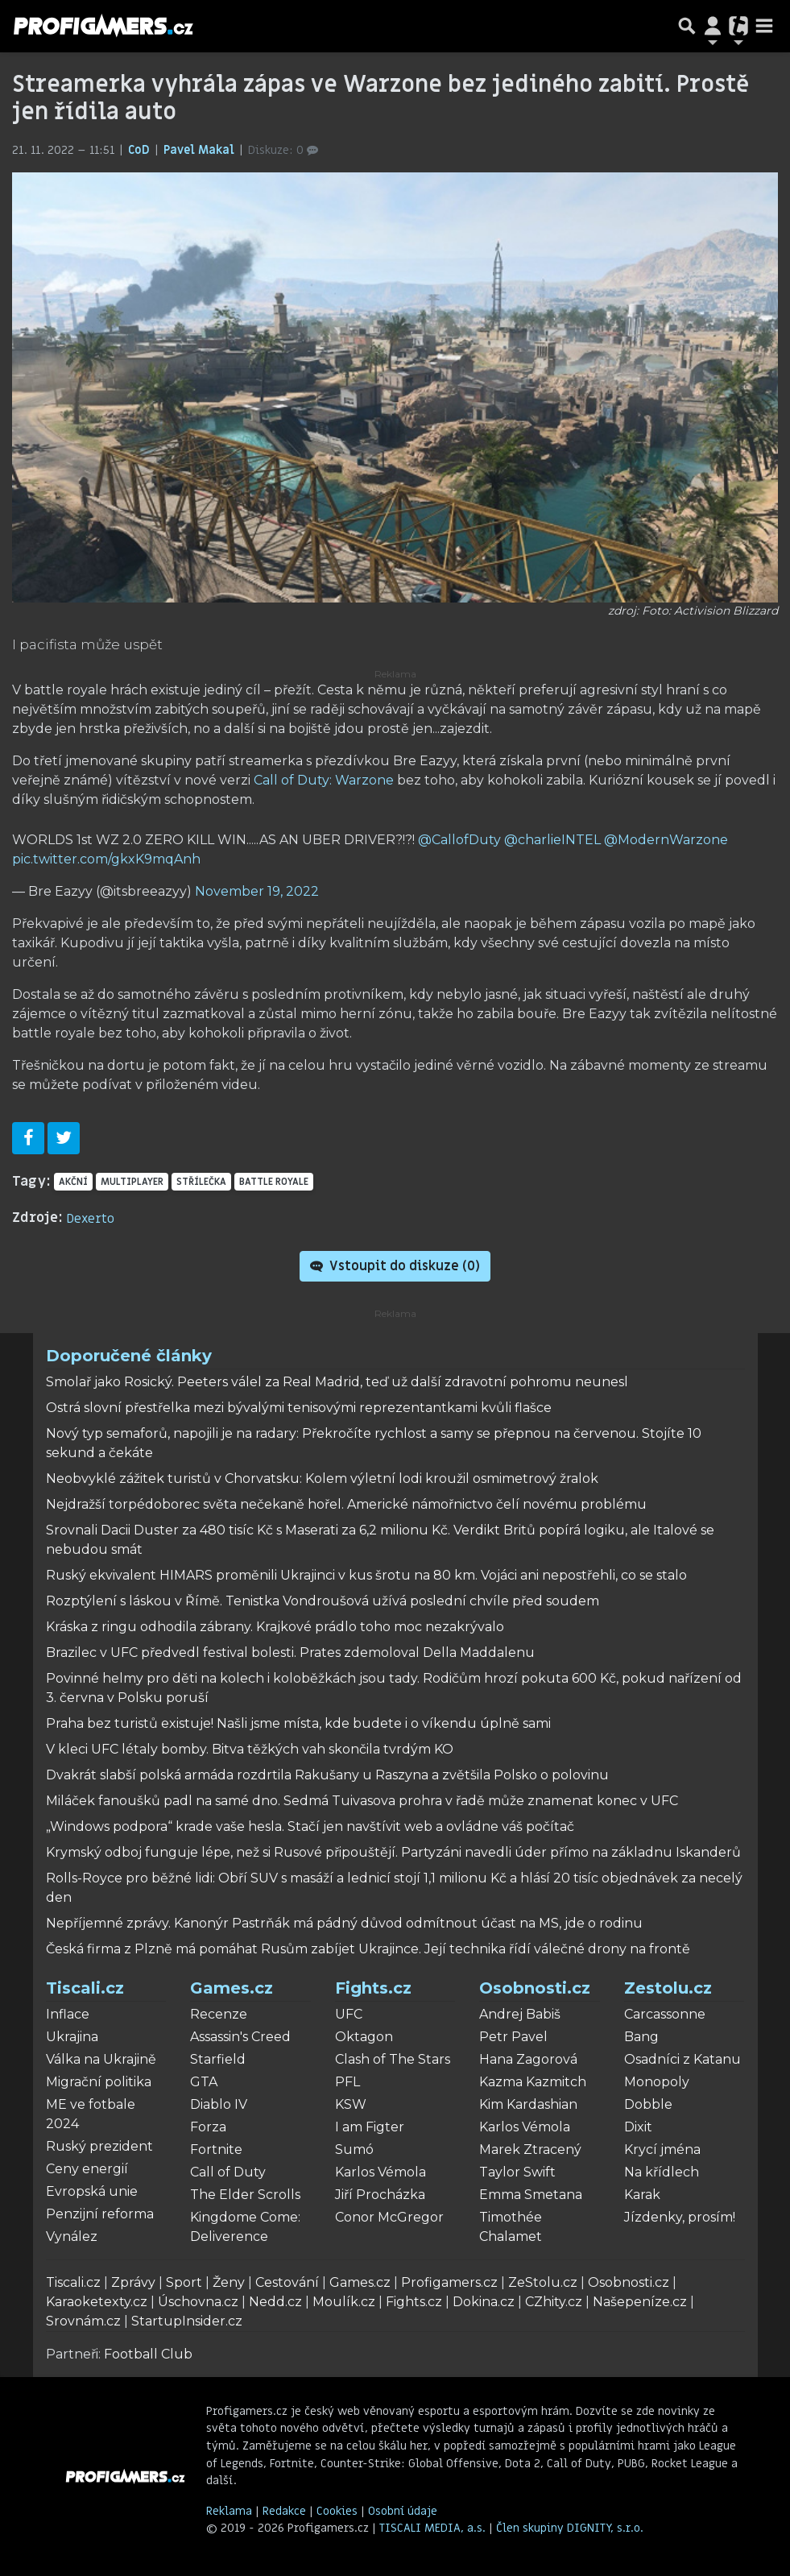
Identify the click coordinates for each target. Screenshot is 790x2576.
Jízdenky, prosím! (679, 2217)
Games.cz (231, 1988)
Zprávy (133, 2282)
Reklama (229, 2511)
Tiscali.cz (85, 1988)
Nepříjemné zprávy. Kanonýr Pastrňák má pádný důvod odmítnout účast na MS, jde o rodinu (344, 1923)
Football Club (148, 2354)
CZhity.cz (553, 2301)
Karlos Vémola (380, 2172)
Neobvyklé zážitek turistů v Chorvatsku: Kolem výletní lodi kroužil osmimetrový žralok (322, 1478)
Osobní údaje (402, 2511)
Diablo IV (218, 2104)
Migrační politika (98, 2081)
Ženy (229, 2282)
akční (73, 1181)
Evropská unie (92, 2191)
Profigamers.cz (449, 2282)
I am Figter (369, 2127)
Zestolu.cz (668, 1988)
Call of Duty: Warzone (324, 780)
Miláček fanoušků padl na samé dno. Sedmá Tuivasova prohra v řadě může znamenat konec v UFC (362, 1800)
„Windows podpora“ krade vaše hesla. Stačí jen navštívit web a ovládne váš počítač (310, 1826)
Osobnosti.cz (534, 1988)
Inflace (67, 2014)
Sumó (354, 2149)
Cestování (287, 2282)
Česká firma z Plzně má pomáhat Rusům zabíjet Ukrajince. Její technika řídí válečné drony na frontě (368, 1949)
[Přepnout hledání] (687, 25)
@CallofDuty (459, 839)
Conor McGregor (389, 2217)
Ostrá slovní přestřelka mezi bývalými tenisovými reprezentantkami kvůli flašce (299, 1407)
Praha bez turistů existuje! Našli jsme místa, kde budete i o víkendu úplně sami (298, 1723)
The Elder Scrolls (245, 2194)
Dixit (638, 2127)
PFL (347, 2081)
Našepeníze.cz (640, 2301)
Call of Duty (228, 2172)
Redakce (284, 2511)
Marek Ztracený (530, 2149)
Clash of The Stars (392, 2059)
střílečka (201, 1181)
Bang (641, 2036)
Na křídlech (661, 2172)
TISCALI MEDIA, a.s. (434, 2528)
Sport (184, 2282)
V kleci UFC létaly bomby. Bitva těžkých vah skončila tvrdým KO (249, 1749)
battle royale (273, 1181)
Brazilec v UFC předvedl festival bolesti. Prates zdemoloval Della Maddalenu (290, 1652)
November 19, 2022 (257, 891)
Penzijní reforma (100, 2214)
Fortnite (216, 2149)
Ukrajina (72, 2036)
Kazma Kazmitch (532, 2081)
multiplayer (132, 1181)
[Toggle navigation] (764, 25)
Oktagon (364, 2036)
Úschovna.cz (198, 2301)
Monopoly (656, 2081)
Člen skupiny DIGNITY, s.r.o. (569, 2528)
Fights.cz (373, 1988)
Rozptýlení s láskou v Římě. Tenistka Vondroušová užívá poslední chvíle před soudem (322, 1601)
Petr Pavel (513, 2036)
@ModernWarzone (666, 839)
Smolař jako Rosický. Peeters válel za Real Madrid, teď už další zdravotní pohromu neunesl (337, 1381)
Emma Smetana (530, 2194)
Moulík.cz (343, 2301)
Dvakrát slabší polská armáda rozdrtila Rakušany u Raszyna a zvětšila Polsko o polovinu (327, 1775)
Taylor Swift (517, 2172)
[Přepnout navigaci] (713, 25)
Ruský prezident (99, 2146)
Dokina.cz (484, 2301)
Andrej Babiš (519, 2014)
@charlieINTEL (552, 839)
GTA (203, 2081)
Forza (208, 2127)
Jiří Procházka (380, 2194)
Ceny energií (87, 2168)
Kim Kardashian (528, 2104)
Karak (642, 2194)
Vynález (71, 2236)
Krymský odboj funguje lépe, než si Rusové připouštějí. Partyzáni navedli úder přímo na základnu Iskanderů (393, 1852)
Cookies (337, 2511)
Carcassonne (664, 2014)
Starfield (218, 2059)
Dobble (648, 2104)
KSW (350, 2104)
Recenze (218, 2014)
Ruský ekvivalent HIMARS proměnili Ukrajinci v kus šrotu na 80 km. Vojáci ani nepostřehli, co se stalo (366, 1575)
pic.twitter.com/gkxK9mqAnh (106, 859)
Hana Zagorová (528, 2059)
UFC (348, 2014)
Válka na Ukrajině (101, 2059)
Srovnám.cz (83, 2321)
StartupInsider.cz (186, 2321)
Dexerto (90, 1219)
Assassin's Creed (240, 2036)
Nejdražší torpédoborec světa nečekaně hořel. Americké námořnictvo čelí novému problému (346, 1504)
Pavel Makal (200, 150)
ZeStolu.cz (542, 2282)
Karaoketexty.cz (96, 2301)
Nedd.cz (275, 2301)
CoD (140, 150)
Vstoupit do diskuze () (395, 1266)
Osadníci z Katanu (682, 2059)
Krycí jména (662, 2149)
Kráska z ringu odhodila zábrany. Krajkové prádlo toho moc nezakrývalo (275, 1626)
